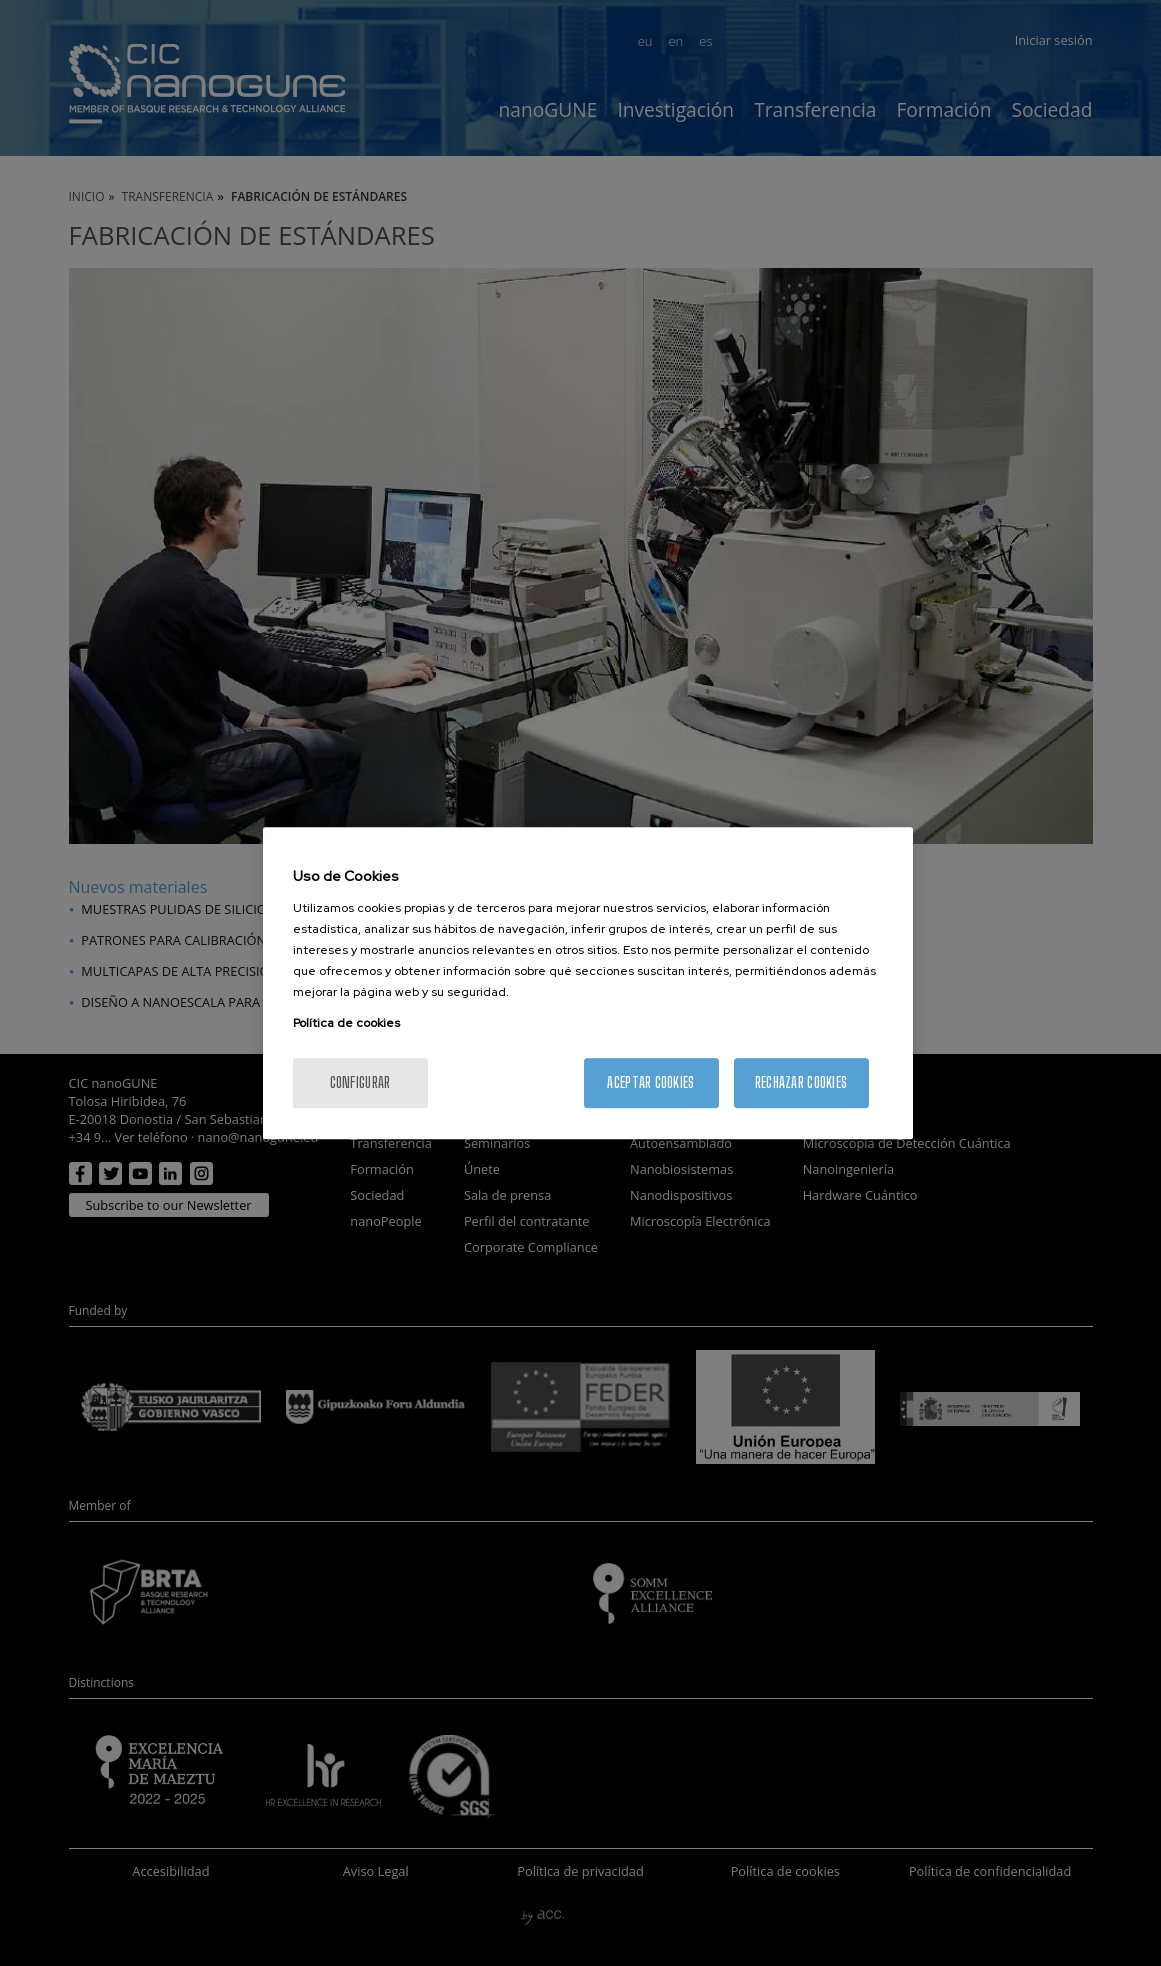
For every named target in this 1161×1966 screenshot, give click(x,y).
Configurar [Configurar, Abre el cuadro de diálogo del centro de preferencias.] (360, 1082)
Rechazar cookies (801, 1082)
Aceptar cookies (650, 1082)
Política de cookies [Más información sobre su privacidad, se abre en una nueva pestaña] (346, 1023)
